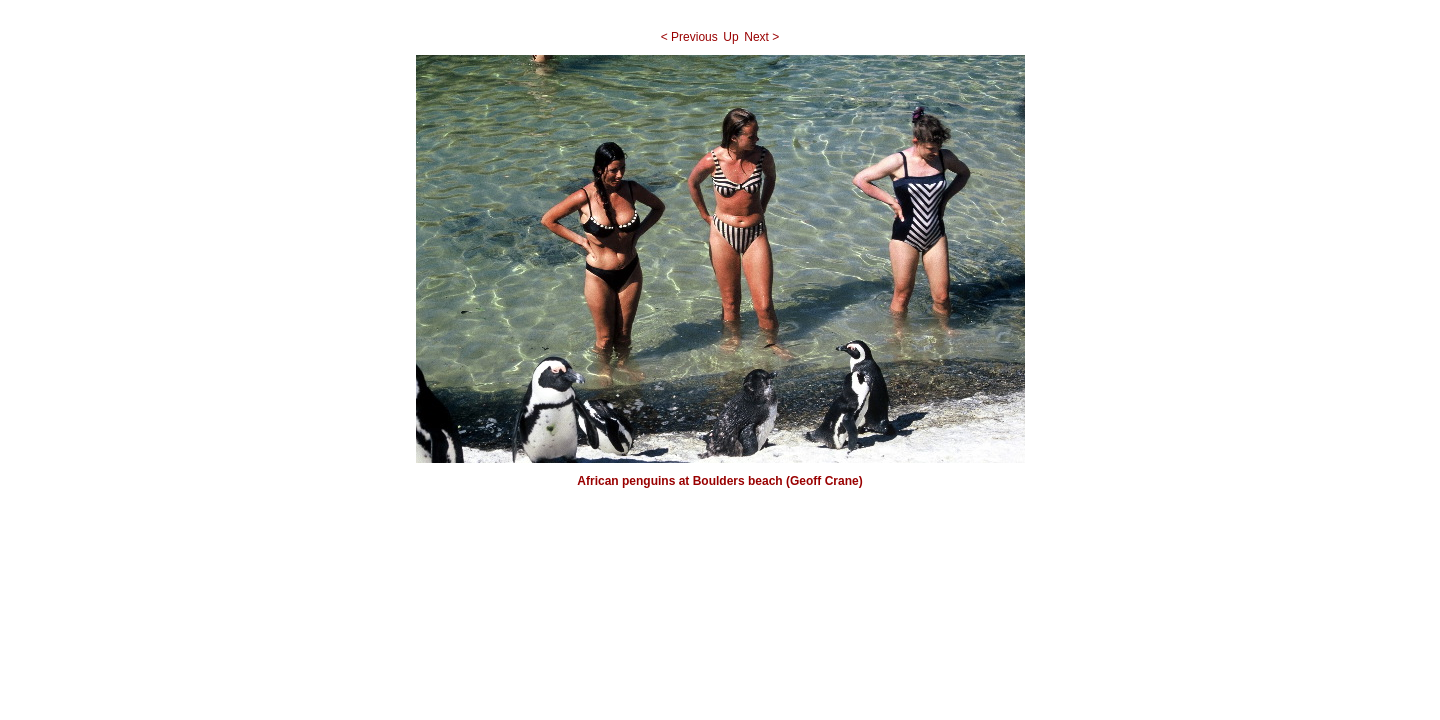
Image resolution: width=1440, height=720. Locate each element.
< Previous (689, 37)
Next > (761, 37)
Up (730, 37)
